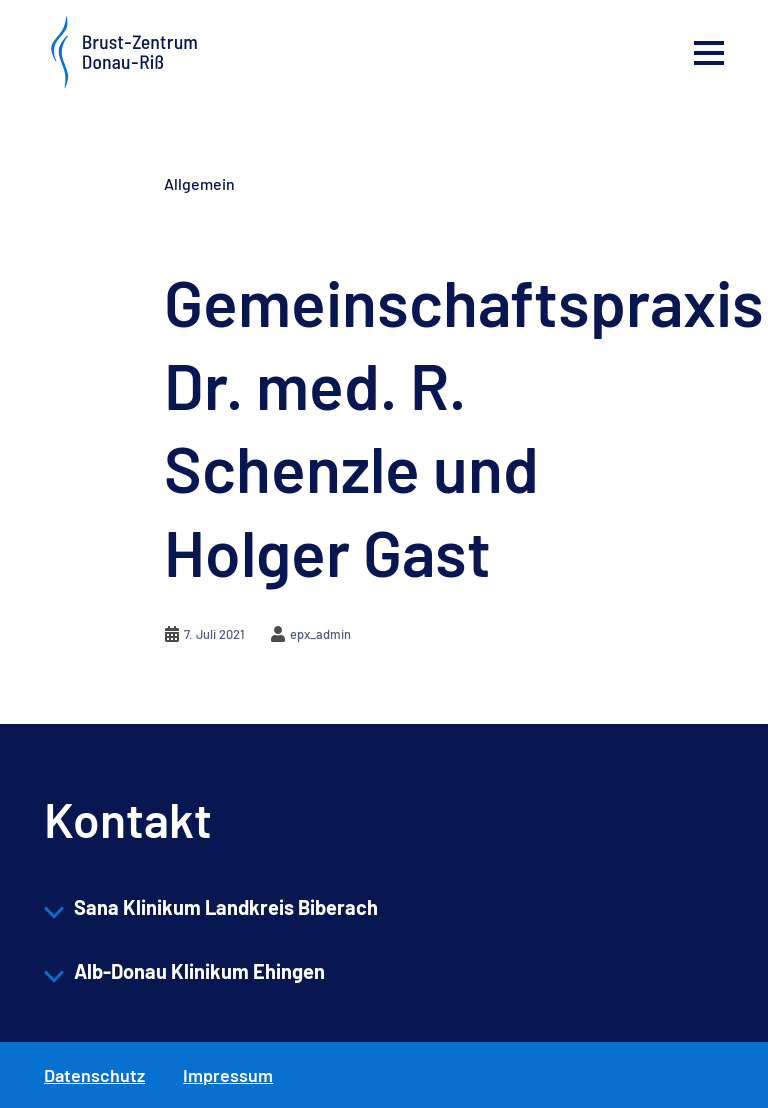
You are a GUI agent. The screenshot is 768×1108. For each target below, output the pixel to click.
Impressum (228, 1075)
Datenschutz (94, 1075)
